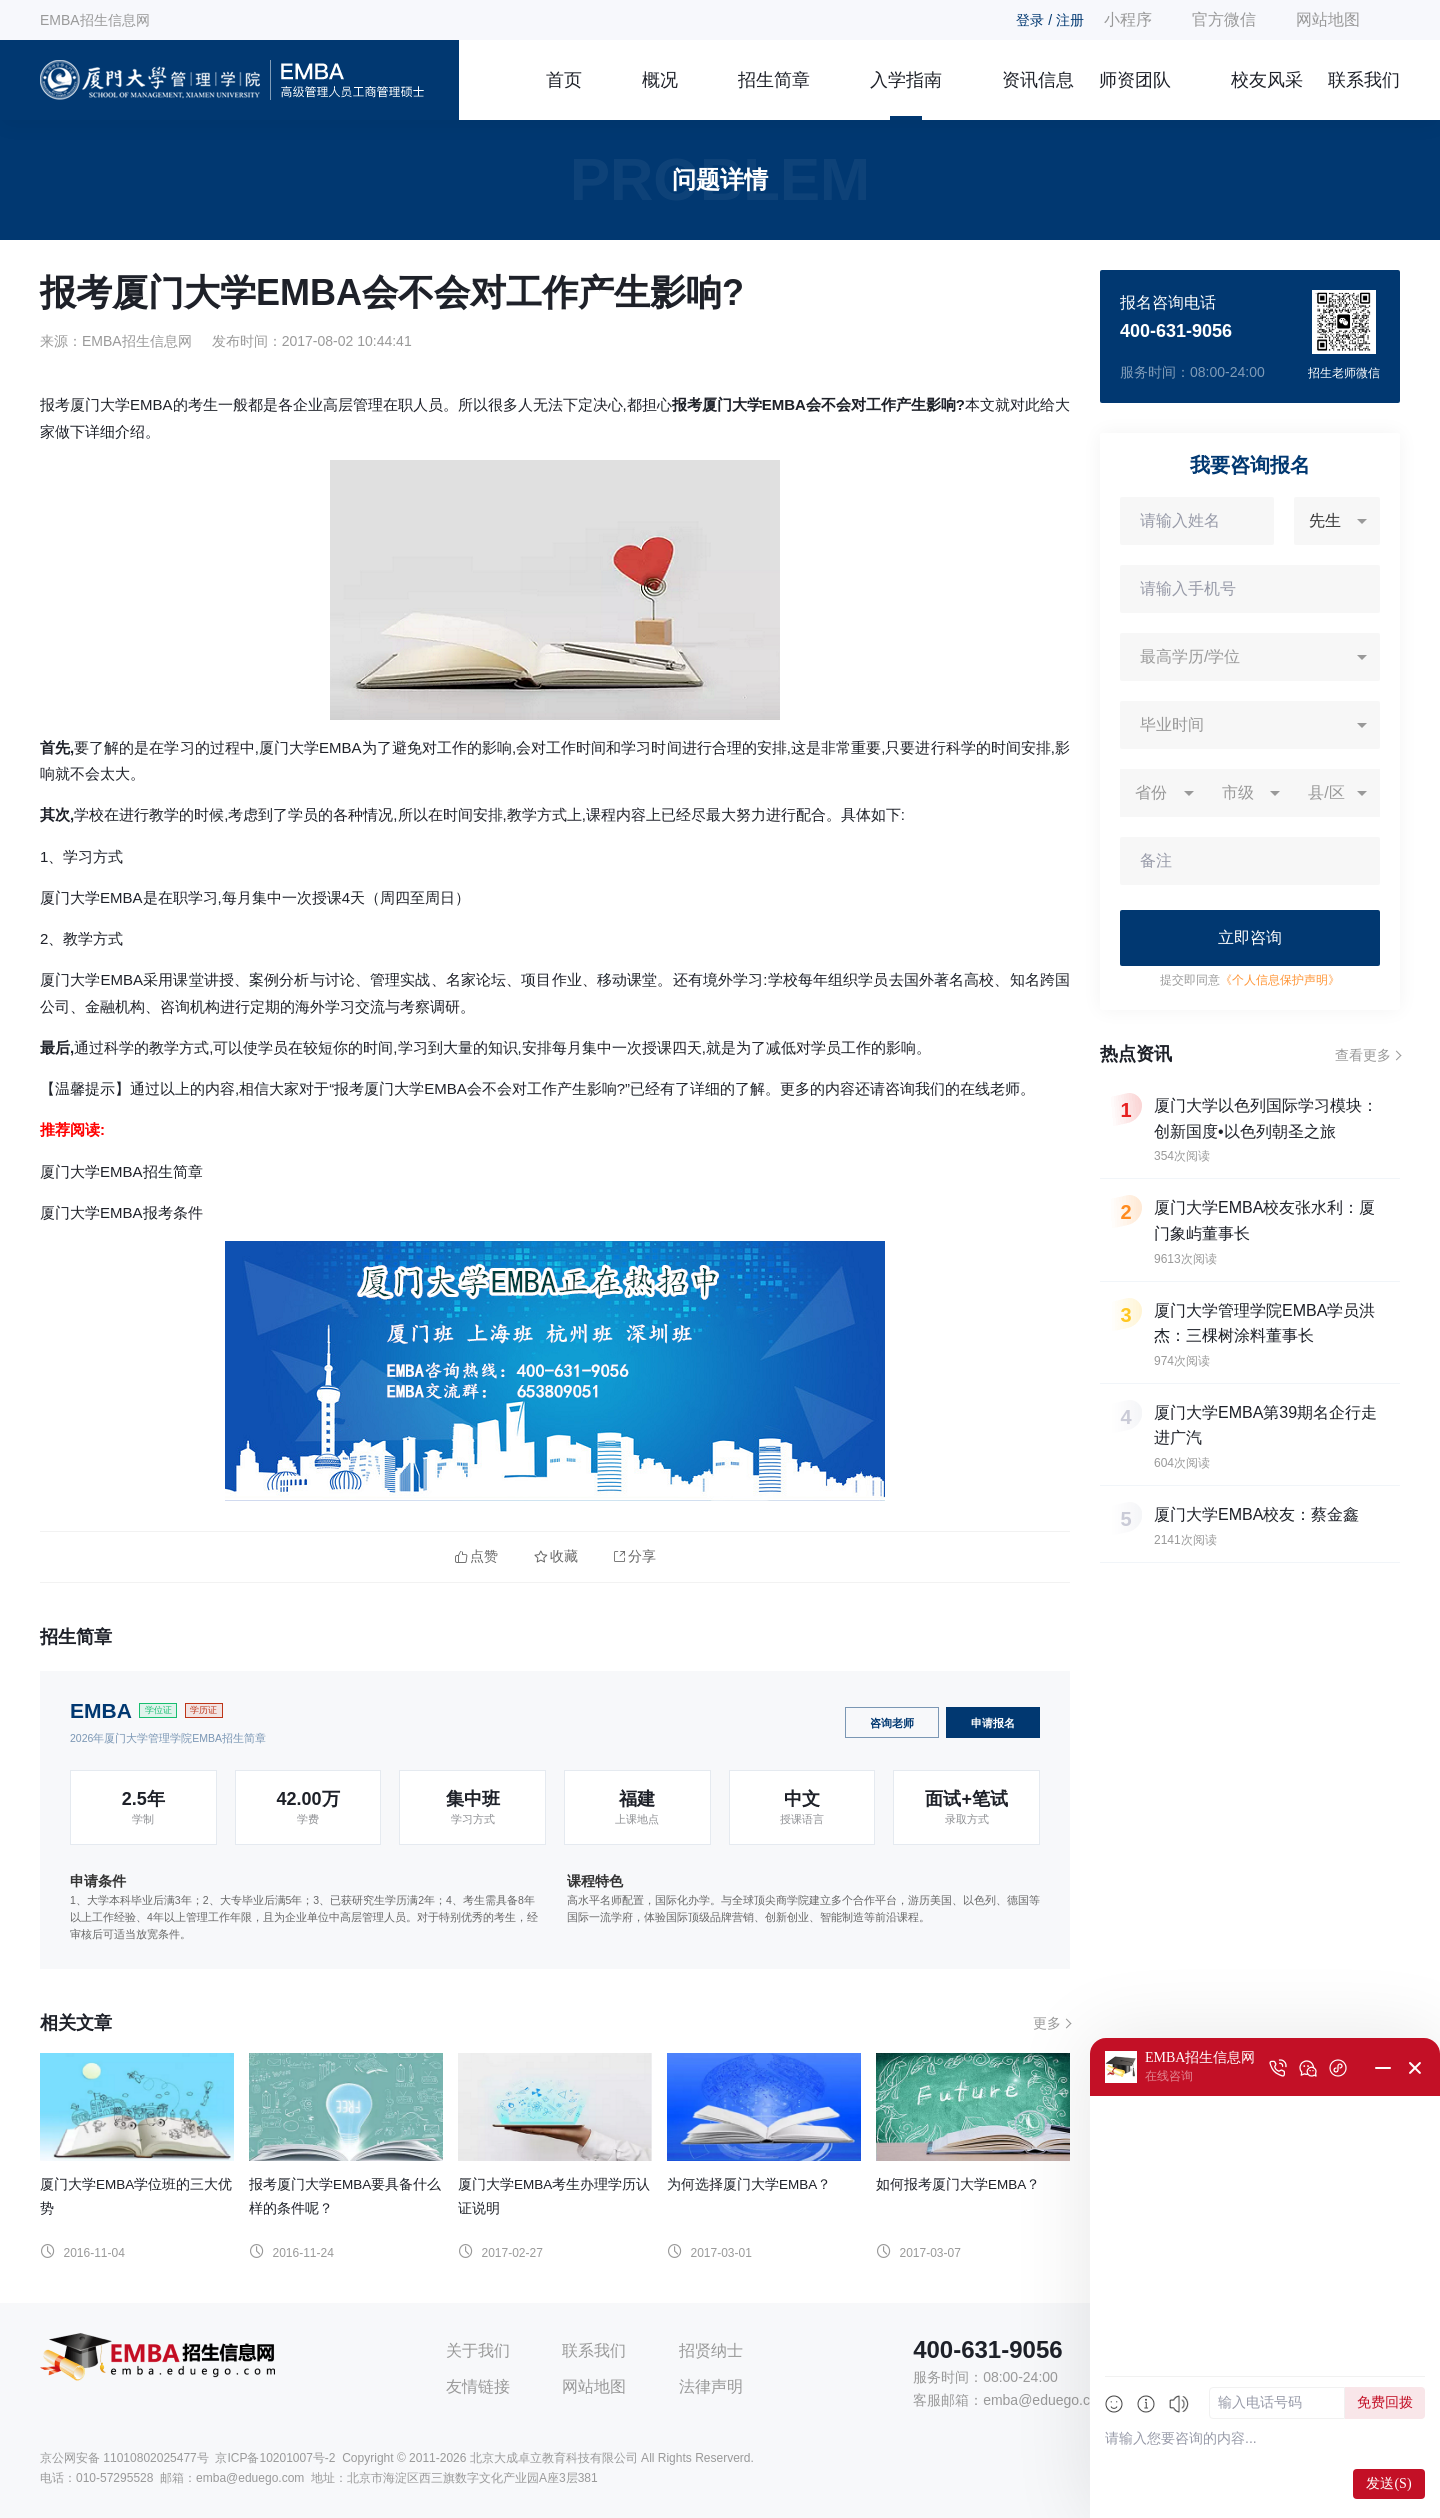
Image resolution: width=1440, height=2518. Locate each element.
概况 (660, 80)
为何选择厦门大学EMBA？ (749, 2184)
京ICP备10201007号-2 (275, 2458)
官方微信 (1224, 19)
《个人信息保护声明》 (1280, 980)
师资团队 (1135, 80)
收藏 (556, 1556)
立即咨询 (1250, 937)
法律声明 (711, 2386)
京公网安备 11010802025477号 (124, 2458)
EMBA (101, 1710)
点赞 (476, 1556)
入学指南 (906, 80)
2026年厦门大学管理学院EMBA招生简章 (168, 1738)
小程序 (1128, 19)
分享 (635, 1556)
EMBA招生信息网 (95, 20)
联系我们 (1364, 80)
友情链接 (478, 2386)
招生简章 (774, 80)
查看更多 (1363, 1055)
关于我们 (478, 2350)
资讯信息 (1038, 80)
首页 (564, 80)
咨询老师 (892, 1723)
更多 (1047, 2023)
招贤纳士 (711, 2350)
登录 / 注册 (1050, 20)
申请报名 (993, 1723)
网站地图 (1328, 19)
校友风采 (1267, 80)
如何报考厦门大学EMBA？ (958, 2184)
